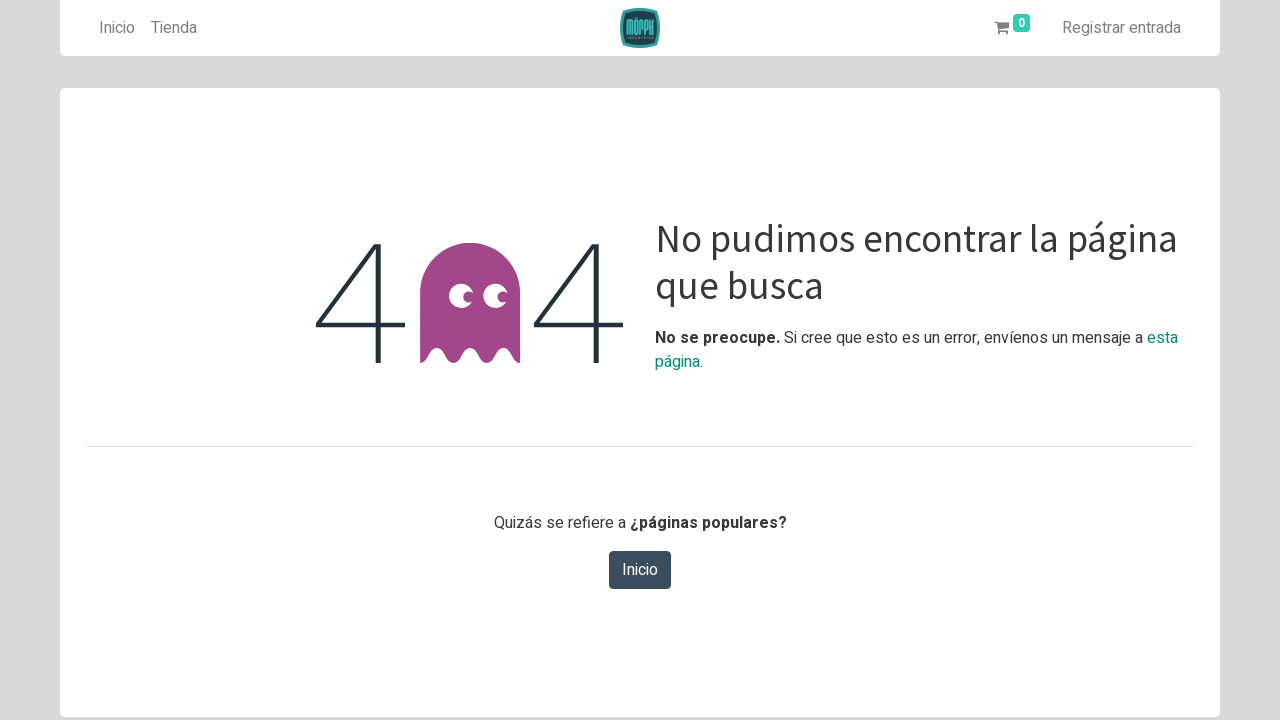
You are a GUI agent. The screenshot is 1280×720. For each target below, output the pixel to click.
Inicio (640, 570)
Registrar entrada (1121, 28)
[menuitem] (117, 28)
